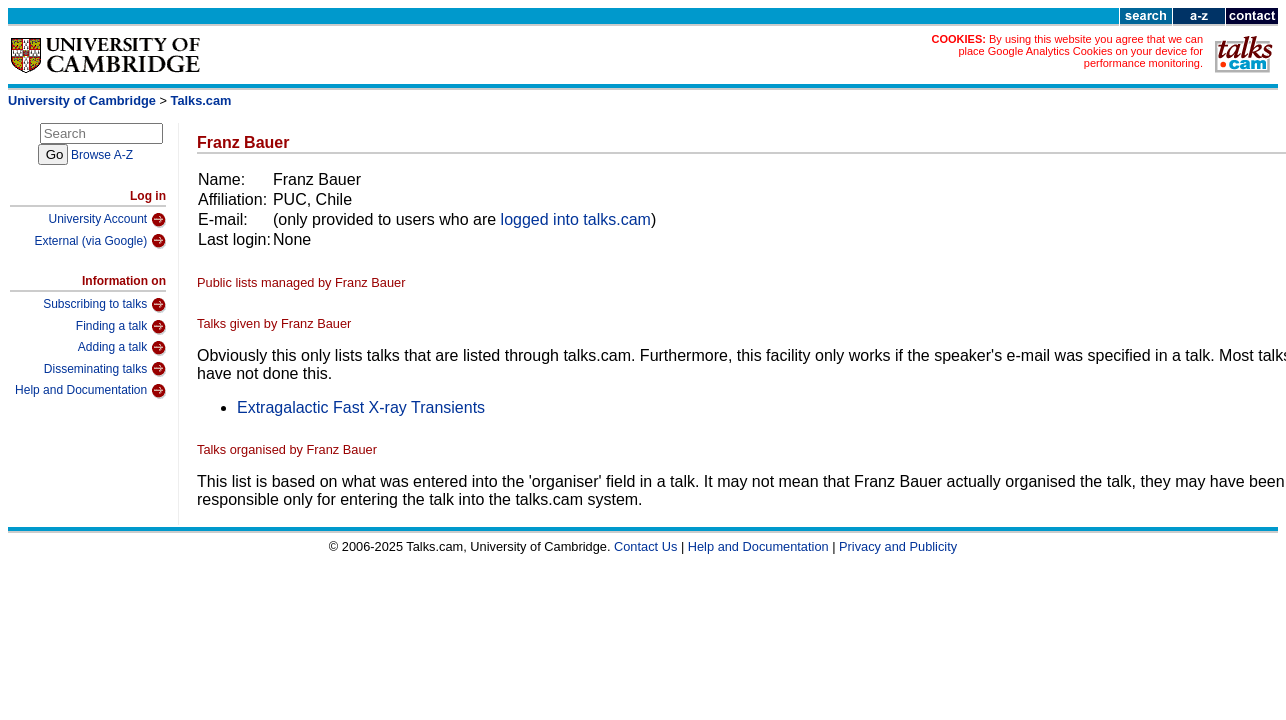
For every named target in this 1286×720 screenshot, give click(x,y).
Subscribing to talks (104, 305)
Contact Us (645, 546)
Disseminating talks (105, 369)
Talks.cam (201, 100)
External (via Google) (100, 241)
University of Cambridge (82, 100)
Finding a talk (121, 327)
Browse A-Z (102, 155)
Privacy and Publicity (898, 546)
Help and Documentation (90, 391)
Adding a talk (122, 348)
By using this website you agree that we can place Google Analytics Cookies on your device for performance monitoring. (1080, 51)
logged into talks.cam (576, 219)
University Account (107, 220)
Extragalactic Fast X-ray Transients (361, 407)
